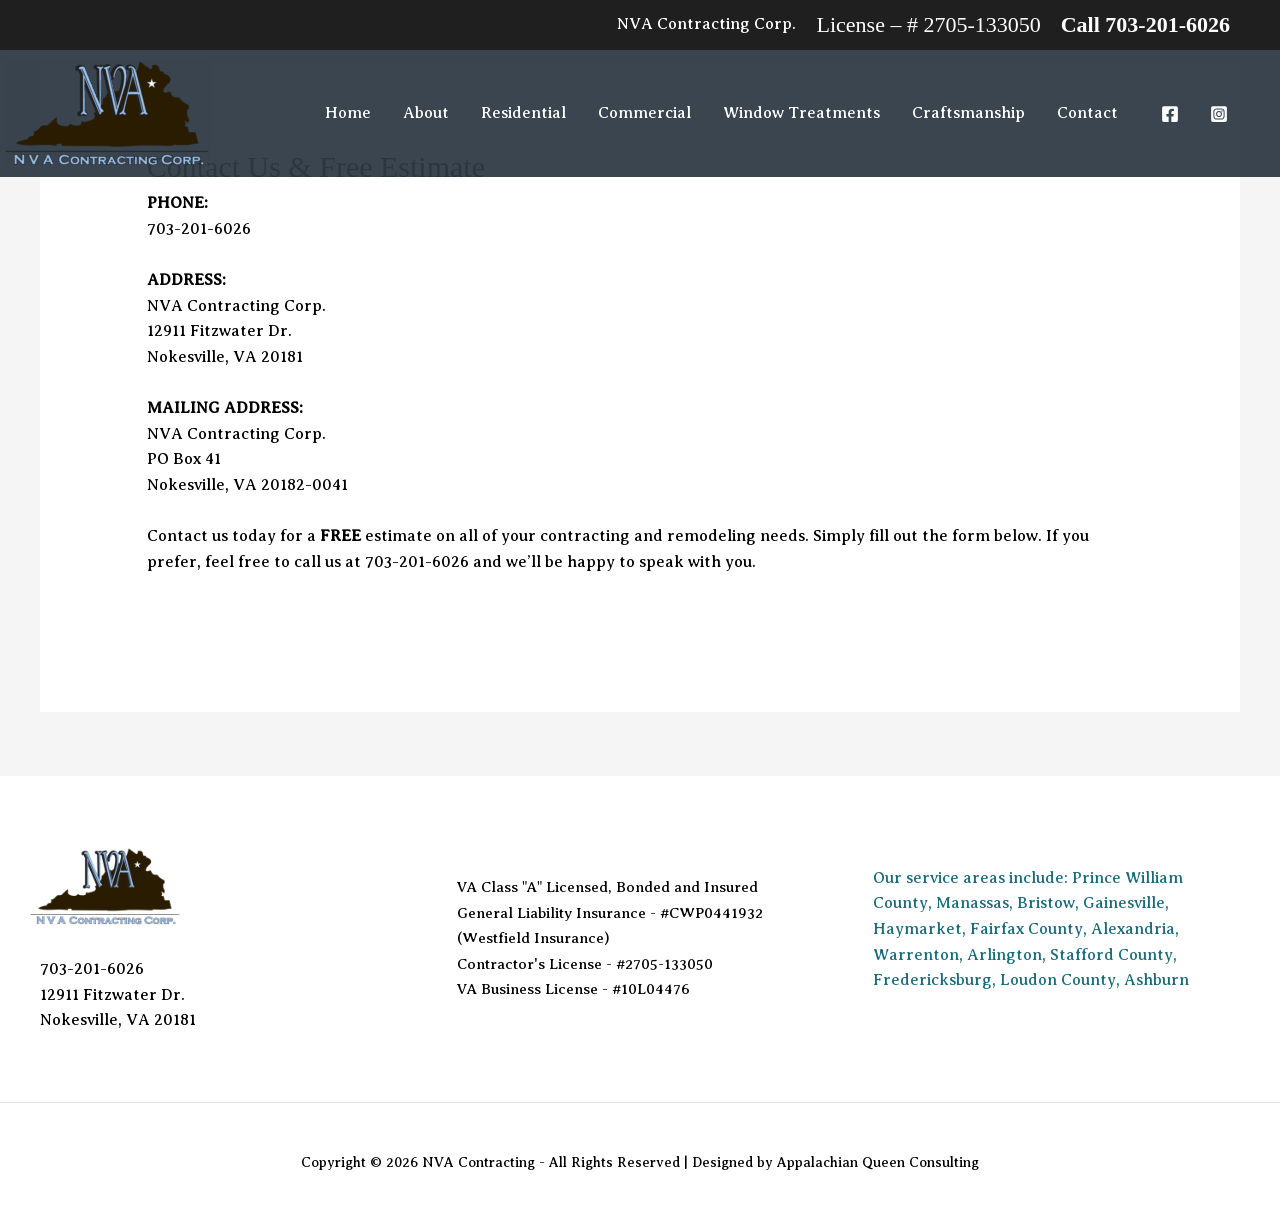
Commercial (644, 113)
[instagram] (1221, 114)
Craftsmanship (968, 113)
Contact (1087, 113)
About (426, 113)
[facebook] (1172, 114)
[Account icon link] (706, 25)
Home (348, 113)
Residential (523, 113)
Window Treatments (801, 113)
